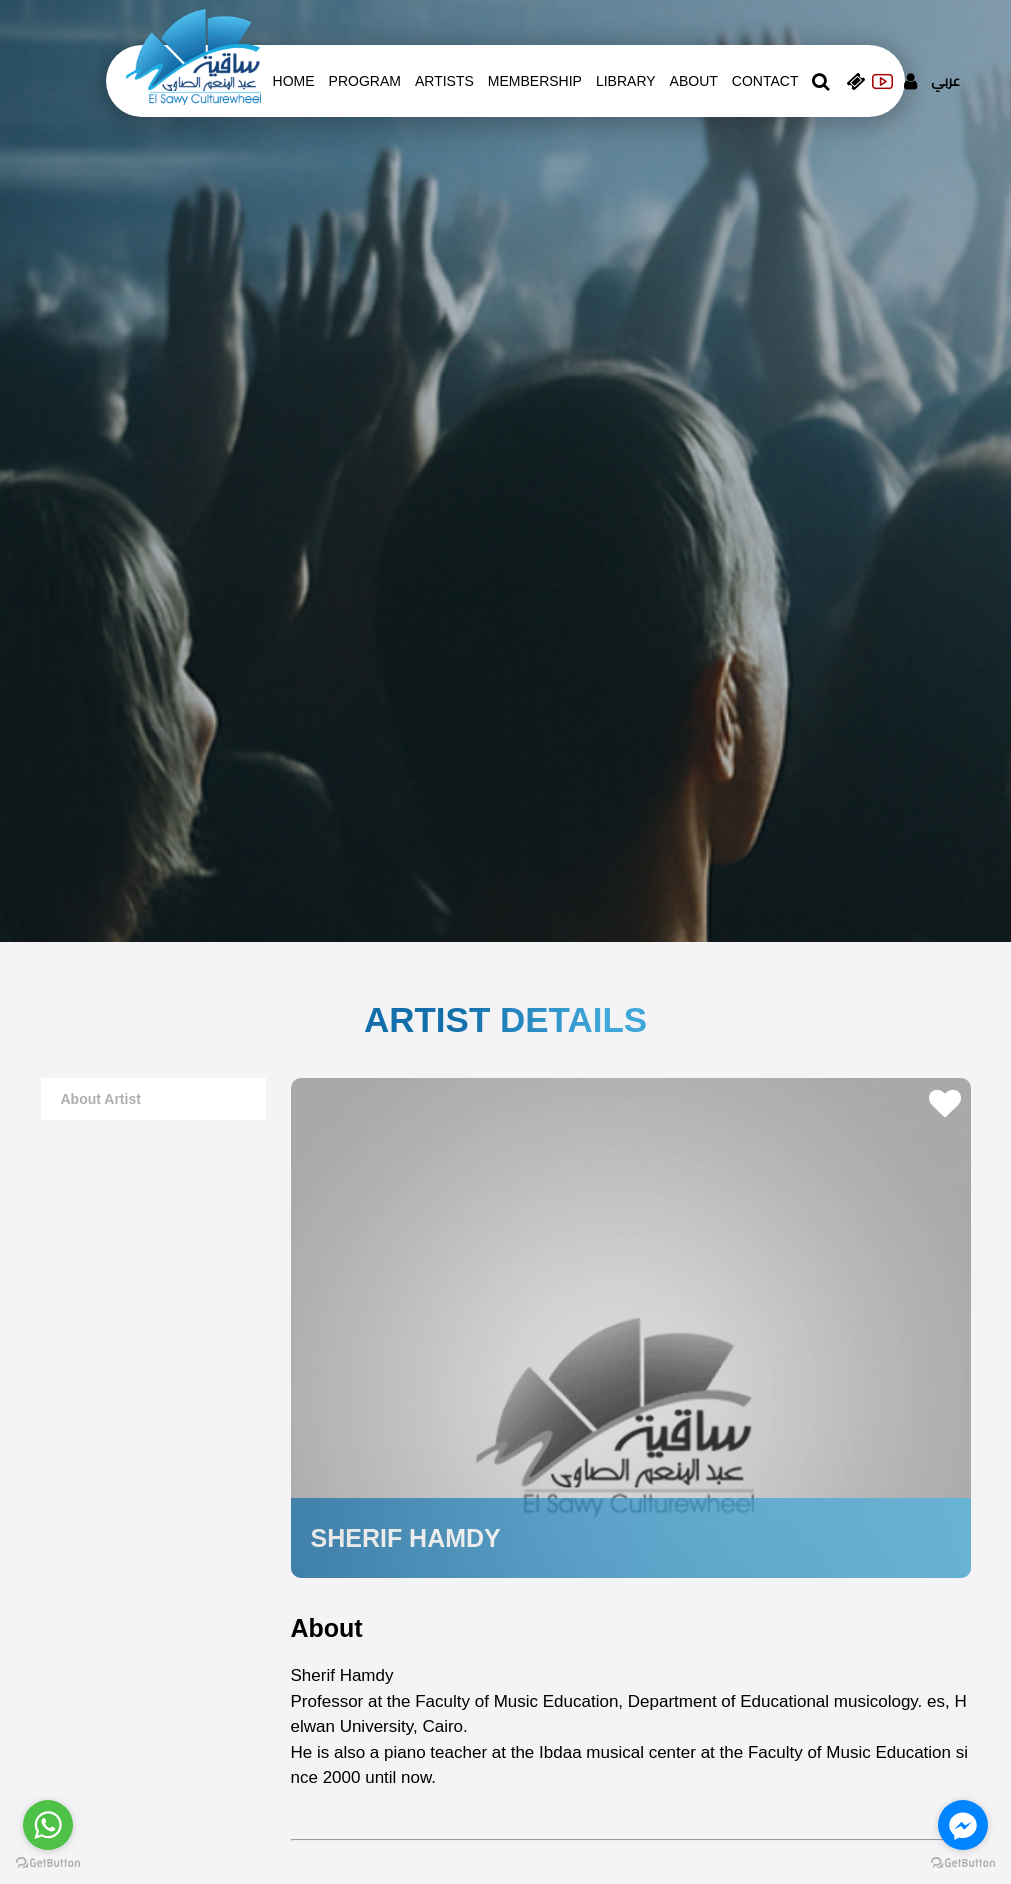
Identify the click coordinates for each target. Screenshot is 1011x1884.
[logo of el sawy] (193, 56)
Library (626, 81)
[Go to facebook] (963, 1825)
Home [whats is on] (294, 81)
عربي (945, 81)
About (694, 81)
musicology (876, 1701)
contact (765, 81)
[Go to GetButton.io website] (963, 1863)
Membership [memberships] (535, 81)
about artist (101, 1099)
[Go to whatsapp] (48, 1825)
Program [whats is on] (365, 81)
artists (444, 81)
